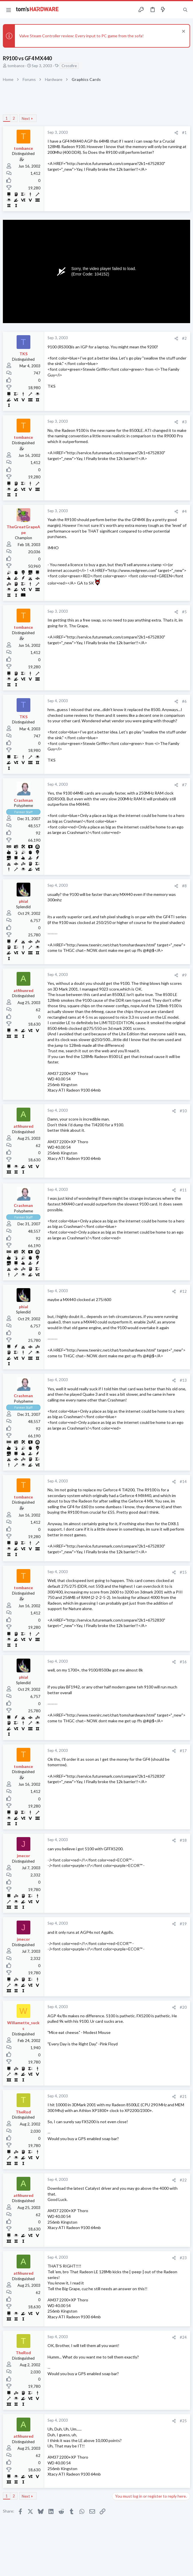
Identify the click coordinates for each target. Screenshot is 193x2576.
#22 (183, 2180)
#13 (183, 1380)
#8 (184, 886)
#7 (184, 785)
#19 (183, 1923)
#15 (183, 1572)
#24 (183, 2337)
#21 (183, 2096)
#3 (184, 422)
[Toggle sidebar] (174, 9)
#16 (183, 1661)
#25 (183, 2420)
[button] (8, 10)
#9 (184, 975)
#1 (184, 132)
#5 (184, 611)
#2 (184, 338)
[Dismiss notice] (182, 32)
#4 (184, 511)
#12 (183, 1291)
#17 (183, 1750)
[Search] (185, 10)
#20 (183, 2007)
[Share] (176, 132)
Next (26, 118)
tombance (15, 65)
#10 (183, 1111)
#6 (184, 701)
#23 (183, 2257)
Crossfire (69, 65)
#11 (183, 1190)
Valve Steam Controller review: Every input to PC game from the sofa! (81, 35)
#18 (183, 1840)
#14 (183, 1481)
